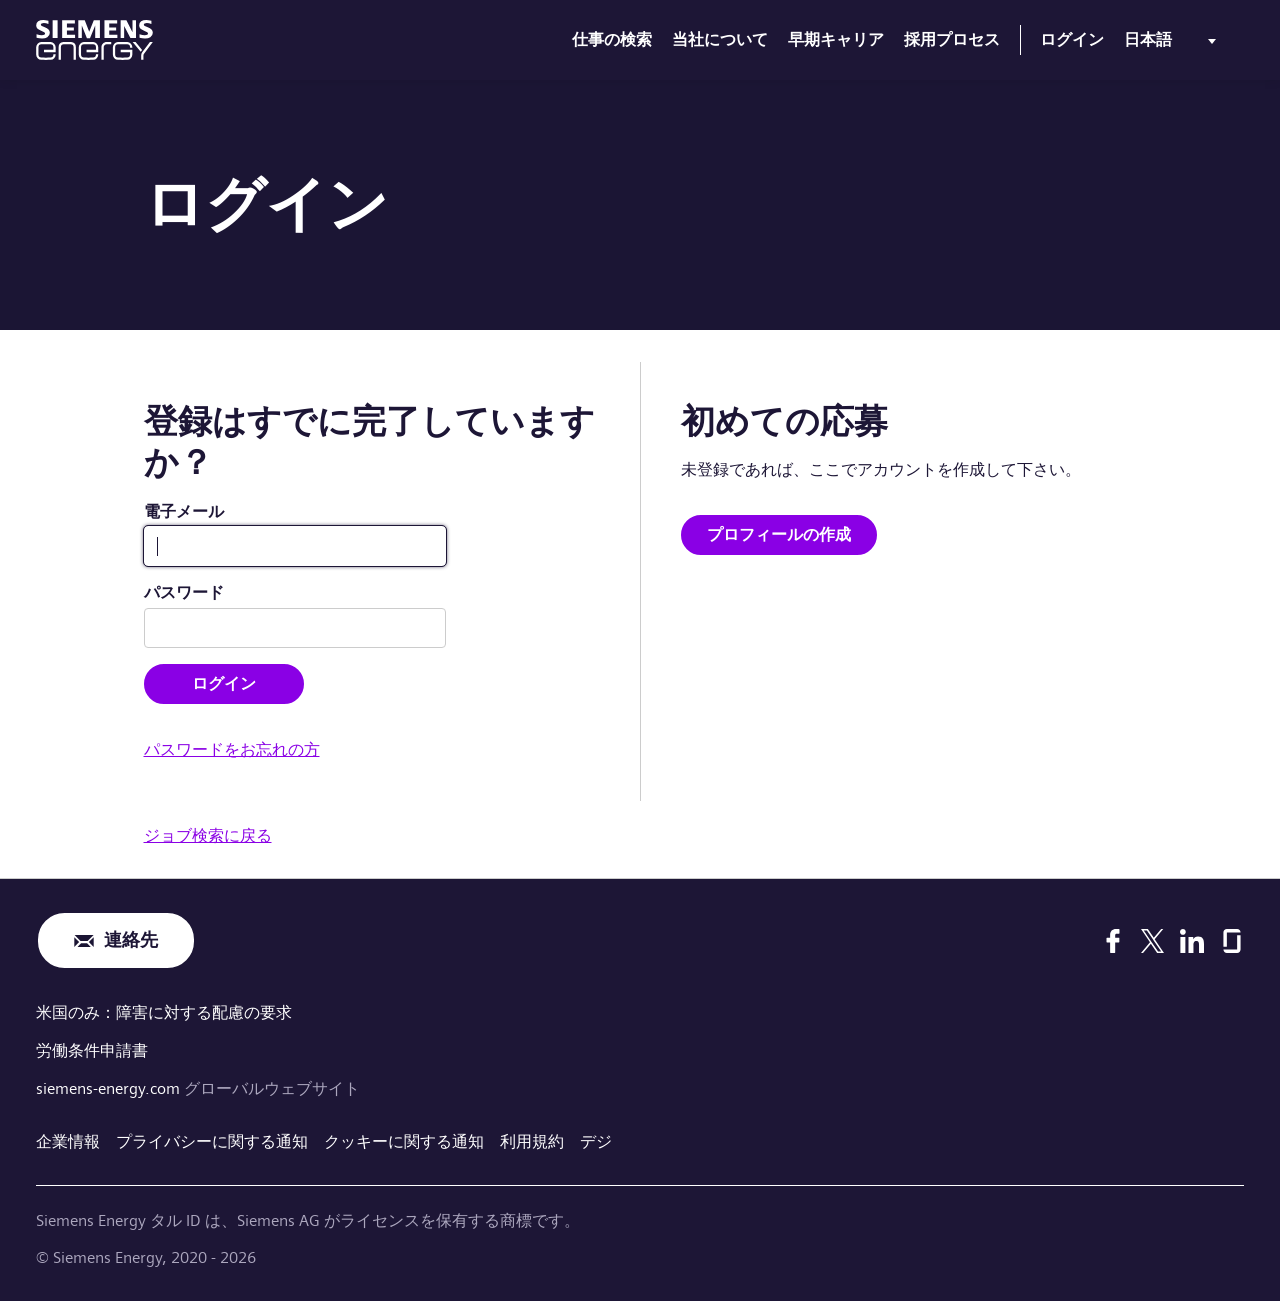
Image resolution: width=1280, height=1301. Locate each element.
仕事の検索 (612, 39)
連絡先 (131, 940)
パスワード (184, 592)
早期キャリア (836, 39)
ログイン (1072, 39)
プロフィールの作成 (779, 534)
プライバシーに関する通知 (212, 1141)
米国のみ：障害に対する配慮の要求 (164, 1012)
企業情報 (68, 1141)
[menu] (1174, 44)
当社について (720, 39)
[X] (1152, 941)
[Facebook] (1113, 941)
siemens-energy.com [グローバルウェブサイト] (110, 1088)
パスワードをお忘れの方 (232, 749)
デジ (596, 1141)
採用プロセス (952, 39)
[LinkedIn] (1192, 941)
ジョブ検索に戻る (208, 835)
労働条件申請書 (92, 1050)
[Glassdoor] (1232, 941)
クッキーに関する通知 (404, 1141)
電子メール (184, 511)
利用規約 (532, 1141)
